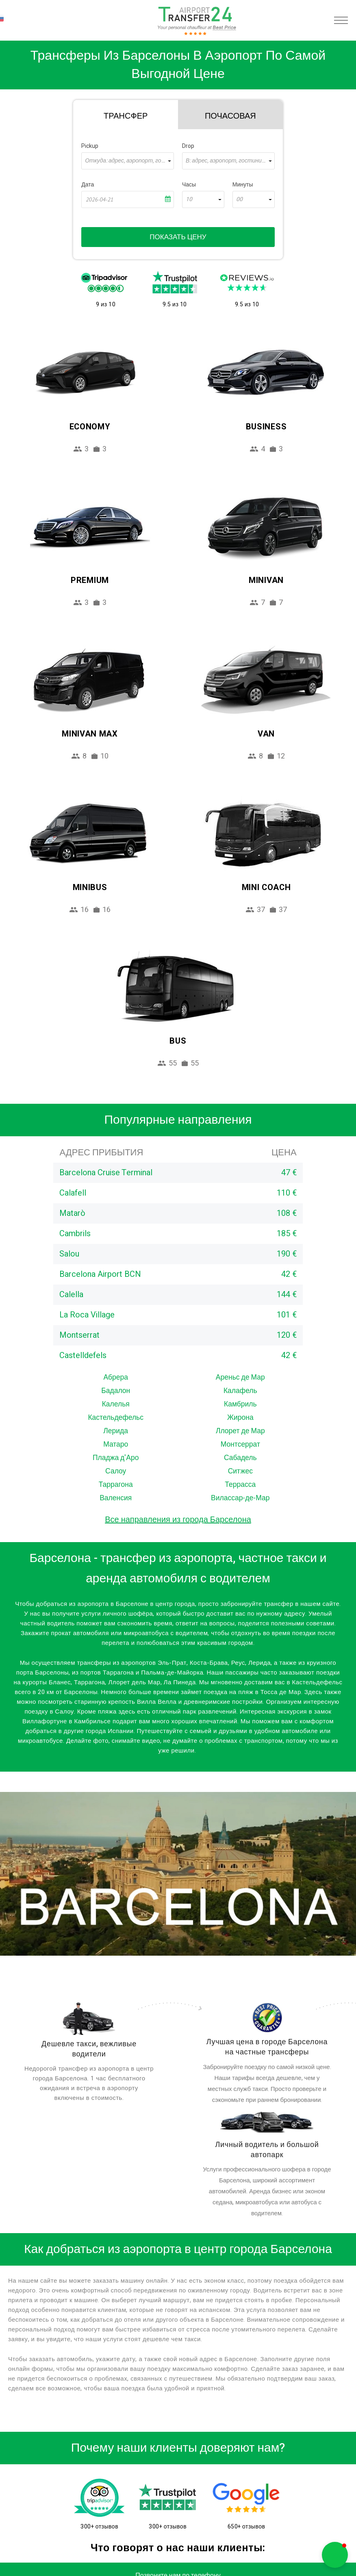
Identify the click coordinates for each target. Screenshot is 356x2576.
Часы (189, 184)
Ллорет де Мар (240, 1431)
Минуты (242, 184)
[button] (335, 2555)
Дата (87, 184)
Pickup (89, 146)
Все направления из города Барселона (178, 1519)
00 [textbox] (239, 199)
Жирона (240, 1418)
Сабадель (240, 1458)
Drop (188, 146)
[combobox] (127, 160)
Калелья (116, 1404)
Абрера (115, 1377)
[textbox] (128, 161)
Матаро (115, 1444)
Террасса (240, 1485)
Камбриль (240, 1404)
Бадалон (115, 1391)
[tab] (125, 114)
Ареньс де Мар (240, 1377)
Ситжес (240, 1471)
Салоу (115, 1471)
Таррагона (116, 1485)
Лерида (115, 1431)
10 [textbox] (189, 199)
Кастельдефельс (115, 1418)
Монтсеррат (240, 1444)
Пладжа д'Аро (116, 1458)
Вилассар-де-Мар (240, 1498)
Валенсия (116, 1498)
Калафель (240, 1391)
